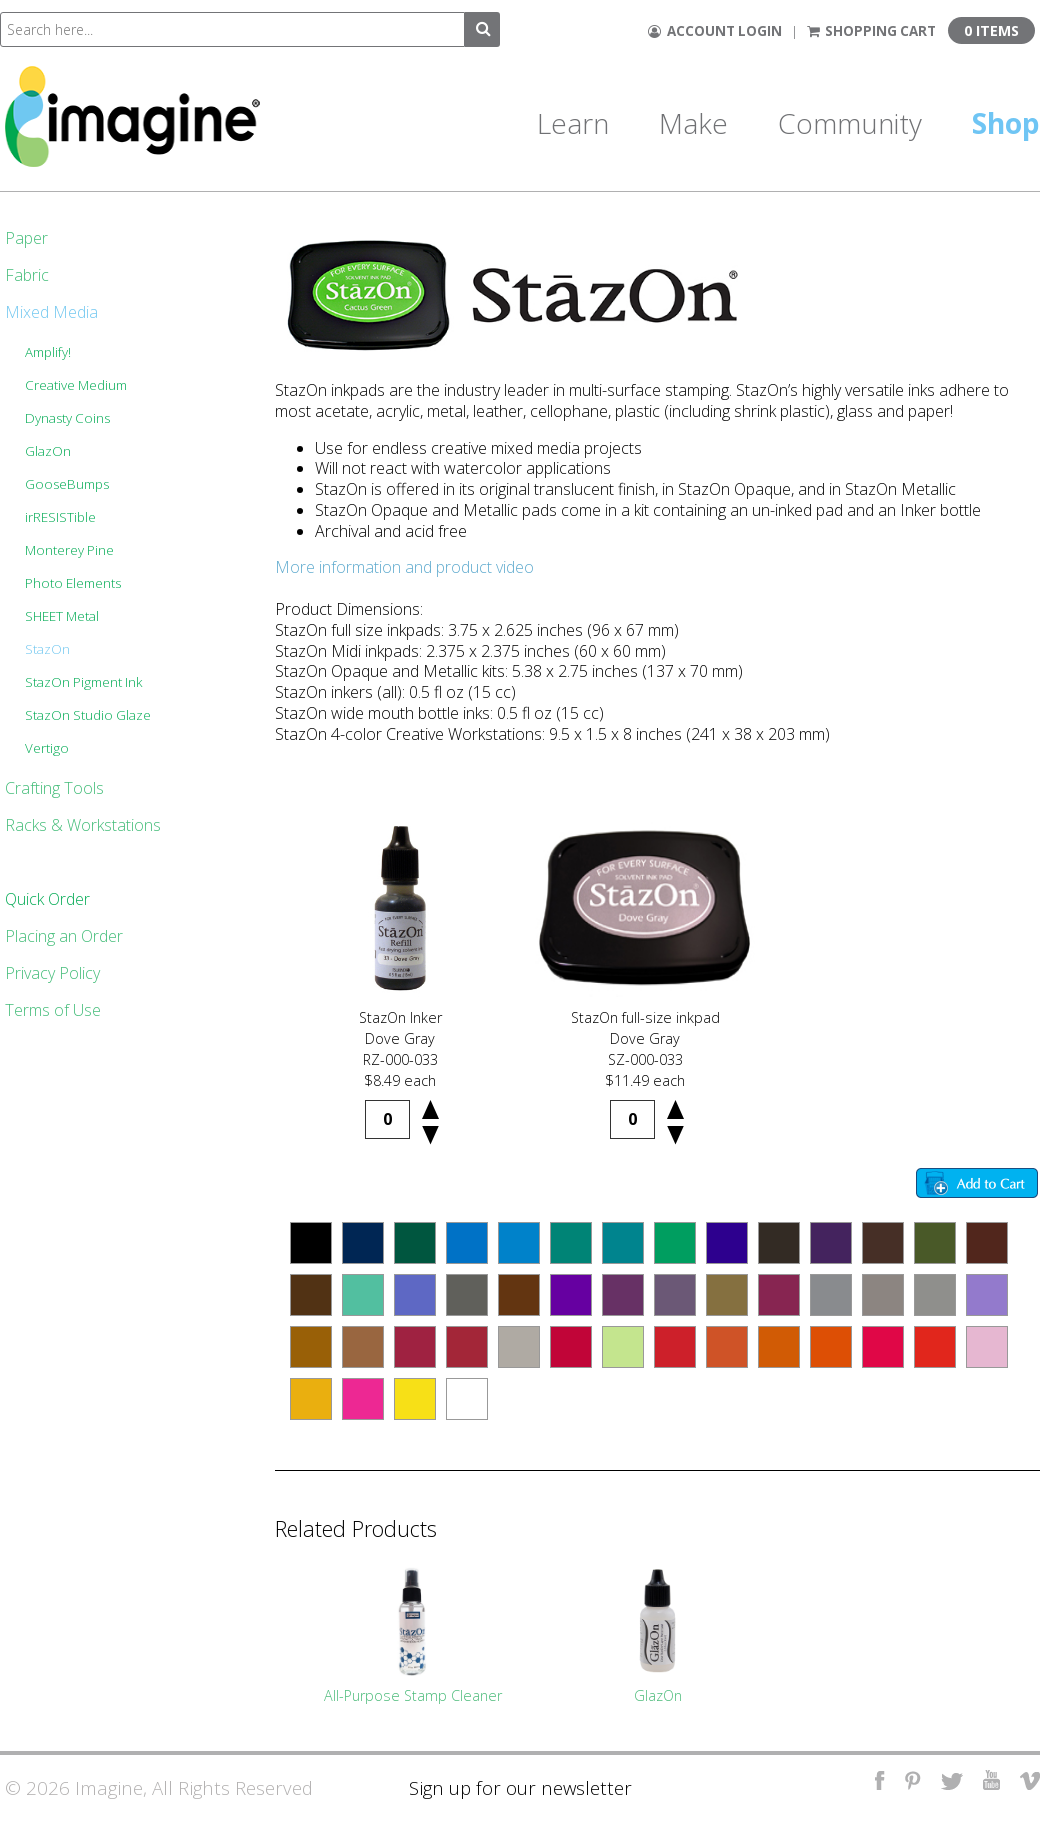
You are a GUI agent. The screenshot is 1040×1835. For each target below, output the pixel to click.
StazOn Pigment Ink (84, 682)
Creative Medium (76, 385)
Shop (1006, 123)
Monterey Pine (69, 550)
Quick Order (47, 899)
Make (693, 123)
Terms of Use (53, 1010)
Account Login (715, 31)
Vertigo (47, 748)
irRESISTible (60, 517)
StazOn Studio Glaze (88, 715)
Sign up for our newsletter (520, 1787)
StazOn (47, 649)
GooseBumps (67, 484)
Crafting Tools (54, 788)
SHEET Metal (62, 616)
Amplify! (48, 352)
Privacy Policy (52, 973)
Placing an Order (64, 936)
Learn (573, 123)
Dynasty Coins (67, 418)
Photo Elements (73, 583)
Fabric (27, 275)
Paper (26, 238)
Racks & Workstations (83, 825)
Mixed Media (51, 312)
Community (850, 123)
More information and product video (404, 567)
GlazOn (48, 451)
